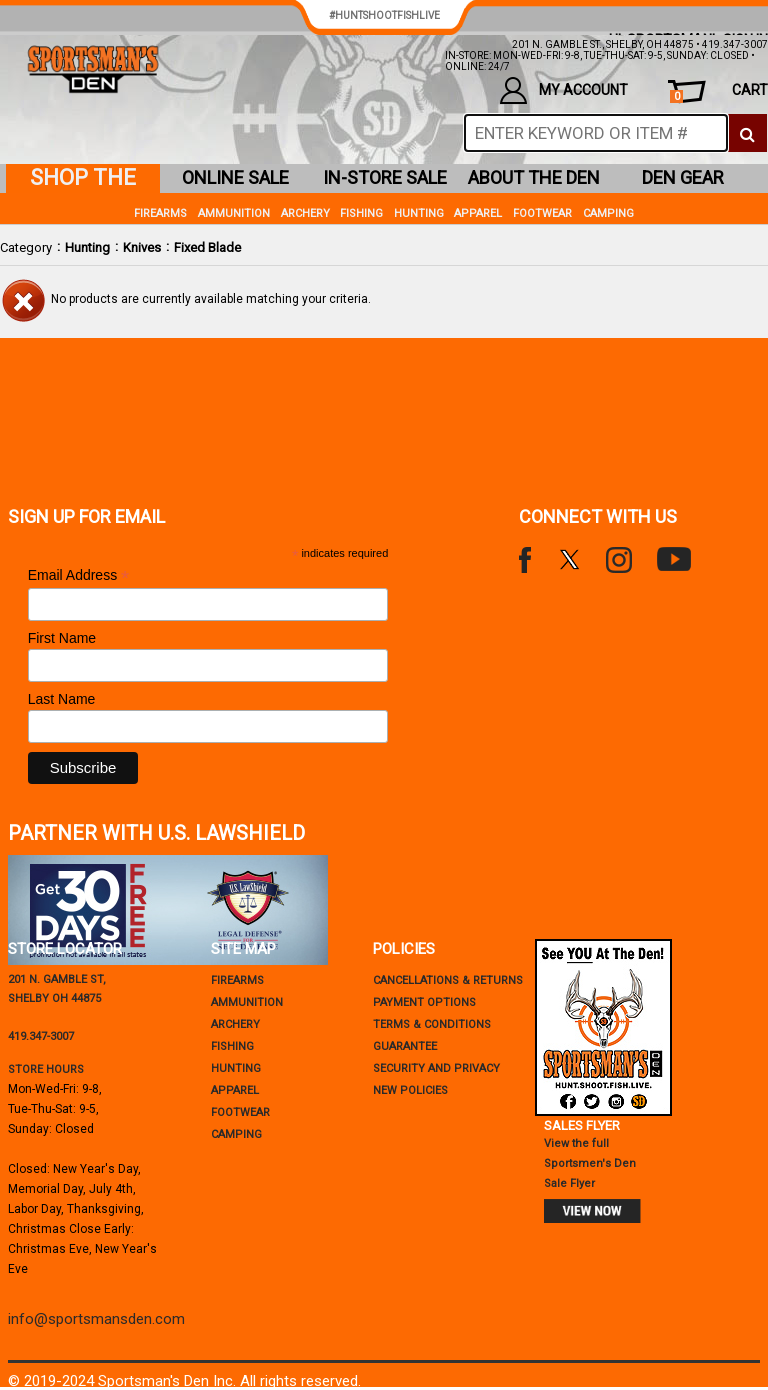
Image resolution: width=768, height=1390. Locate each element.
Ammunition (234, 213)
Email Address (79, 575)
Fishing (361, 213)
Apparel (478, 213)
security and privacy (436, 1068)
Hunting (87, 247)
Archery (305, 213)
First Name (62, 638)
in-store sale (385, 177)
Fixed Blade (207, 247)
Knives (142, 247)
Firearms (160, 213)
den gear (683, 177)
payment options (424, 1002)
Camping (608, 213)
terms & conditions (432, 1024)
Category (26, 247)
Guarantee (405, 1046)
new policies (410, 1090)
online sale (235, 177)
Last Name (62, 699)
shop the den (83, 179)
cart (719, 92)
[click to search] (747, 133)
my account (564, 90)
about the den (534, 177)
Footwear (542, 213)
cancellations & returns (448, 980)
